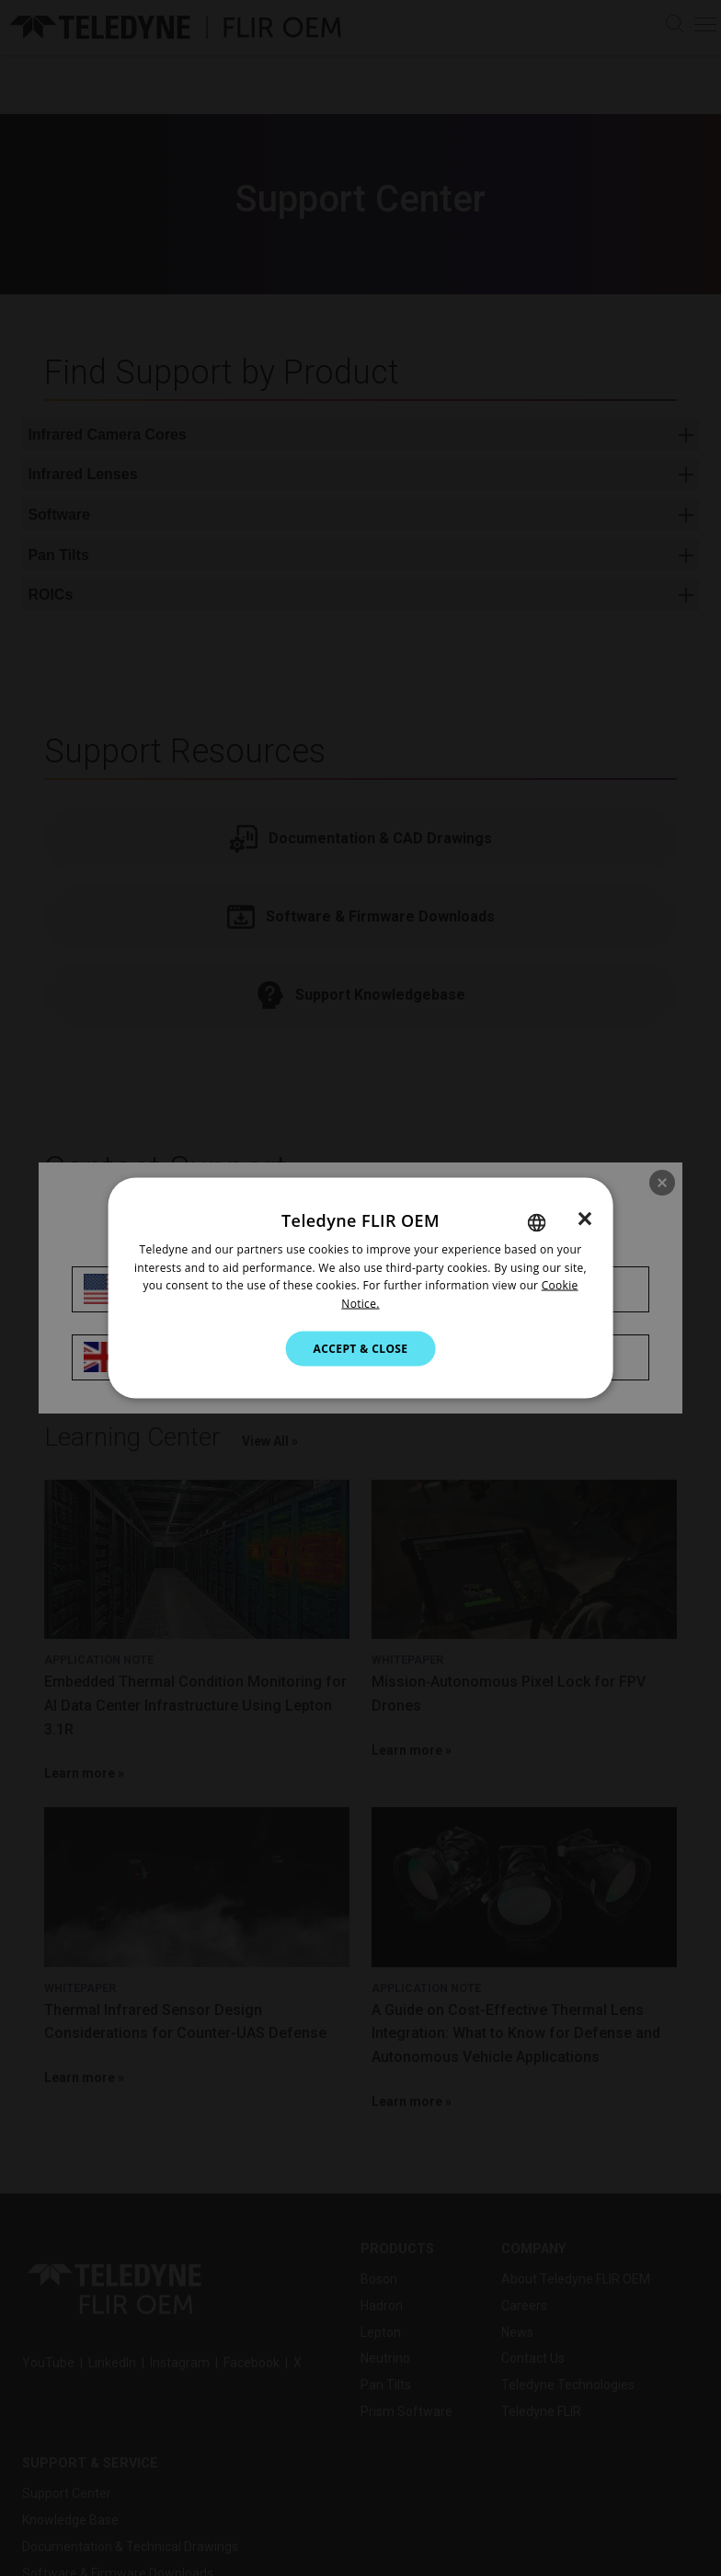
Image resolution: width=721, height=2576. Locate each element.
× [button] (584, 1217)
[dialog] (361, 1288)
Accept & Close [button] (361, 1349)
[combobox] (536, 1222)
